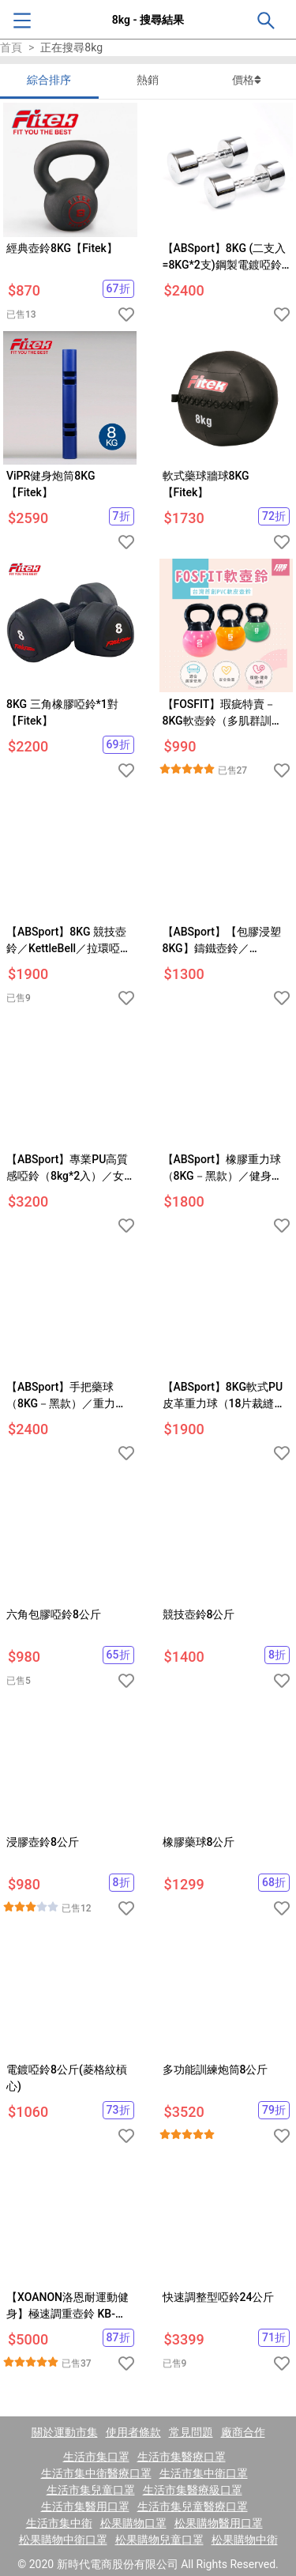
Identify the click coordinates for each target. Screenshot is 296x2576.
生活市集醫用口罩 (85, 2506)
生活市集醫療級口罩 (192, 2490)
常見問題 (191, 2432)
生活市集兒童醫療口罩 (192, 2506)
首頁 (11, 47)
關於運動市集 (65, 2432)
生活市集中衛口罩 (203, 2473)
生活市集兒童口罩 (91, 2490)
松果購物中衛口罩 (63, 2539)
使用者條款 (133, 2432)
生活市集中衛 (59, 2523)
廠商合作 (243, 2432)
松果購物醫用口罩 (218, 2523)
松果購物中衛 (245, 2539)
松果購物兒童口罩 (159, 2539)
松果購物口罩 (133, 2523)
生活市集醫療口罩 (181, 2456)
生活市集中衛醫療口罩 (96, 2473)
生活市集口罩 (96, 2456)
